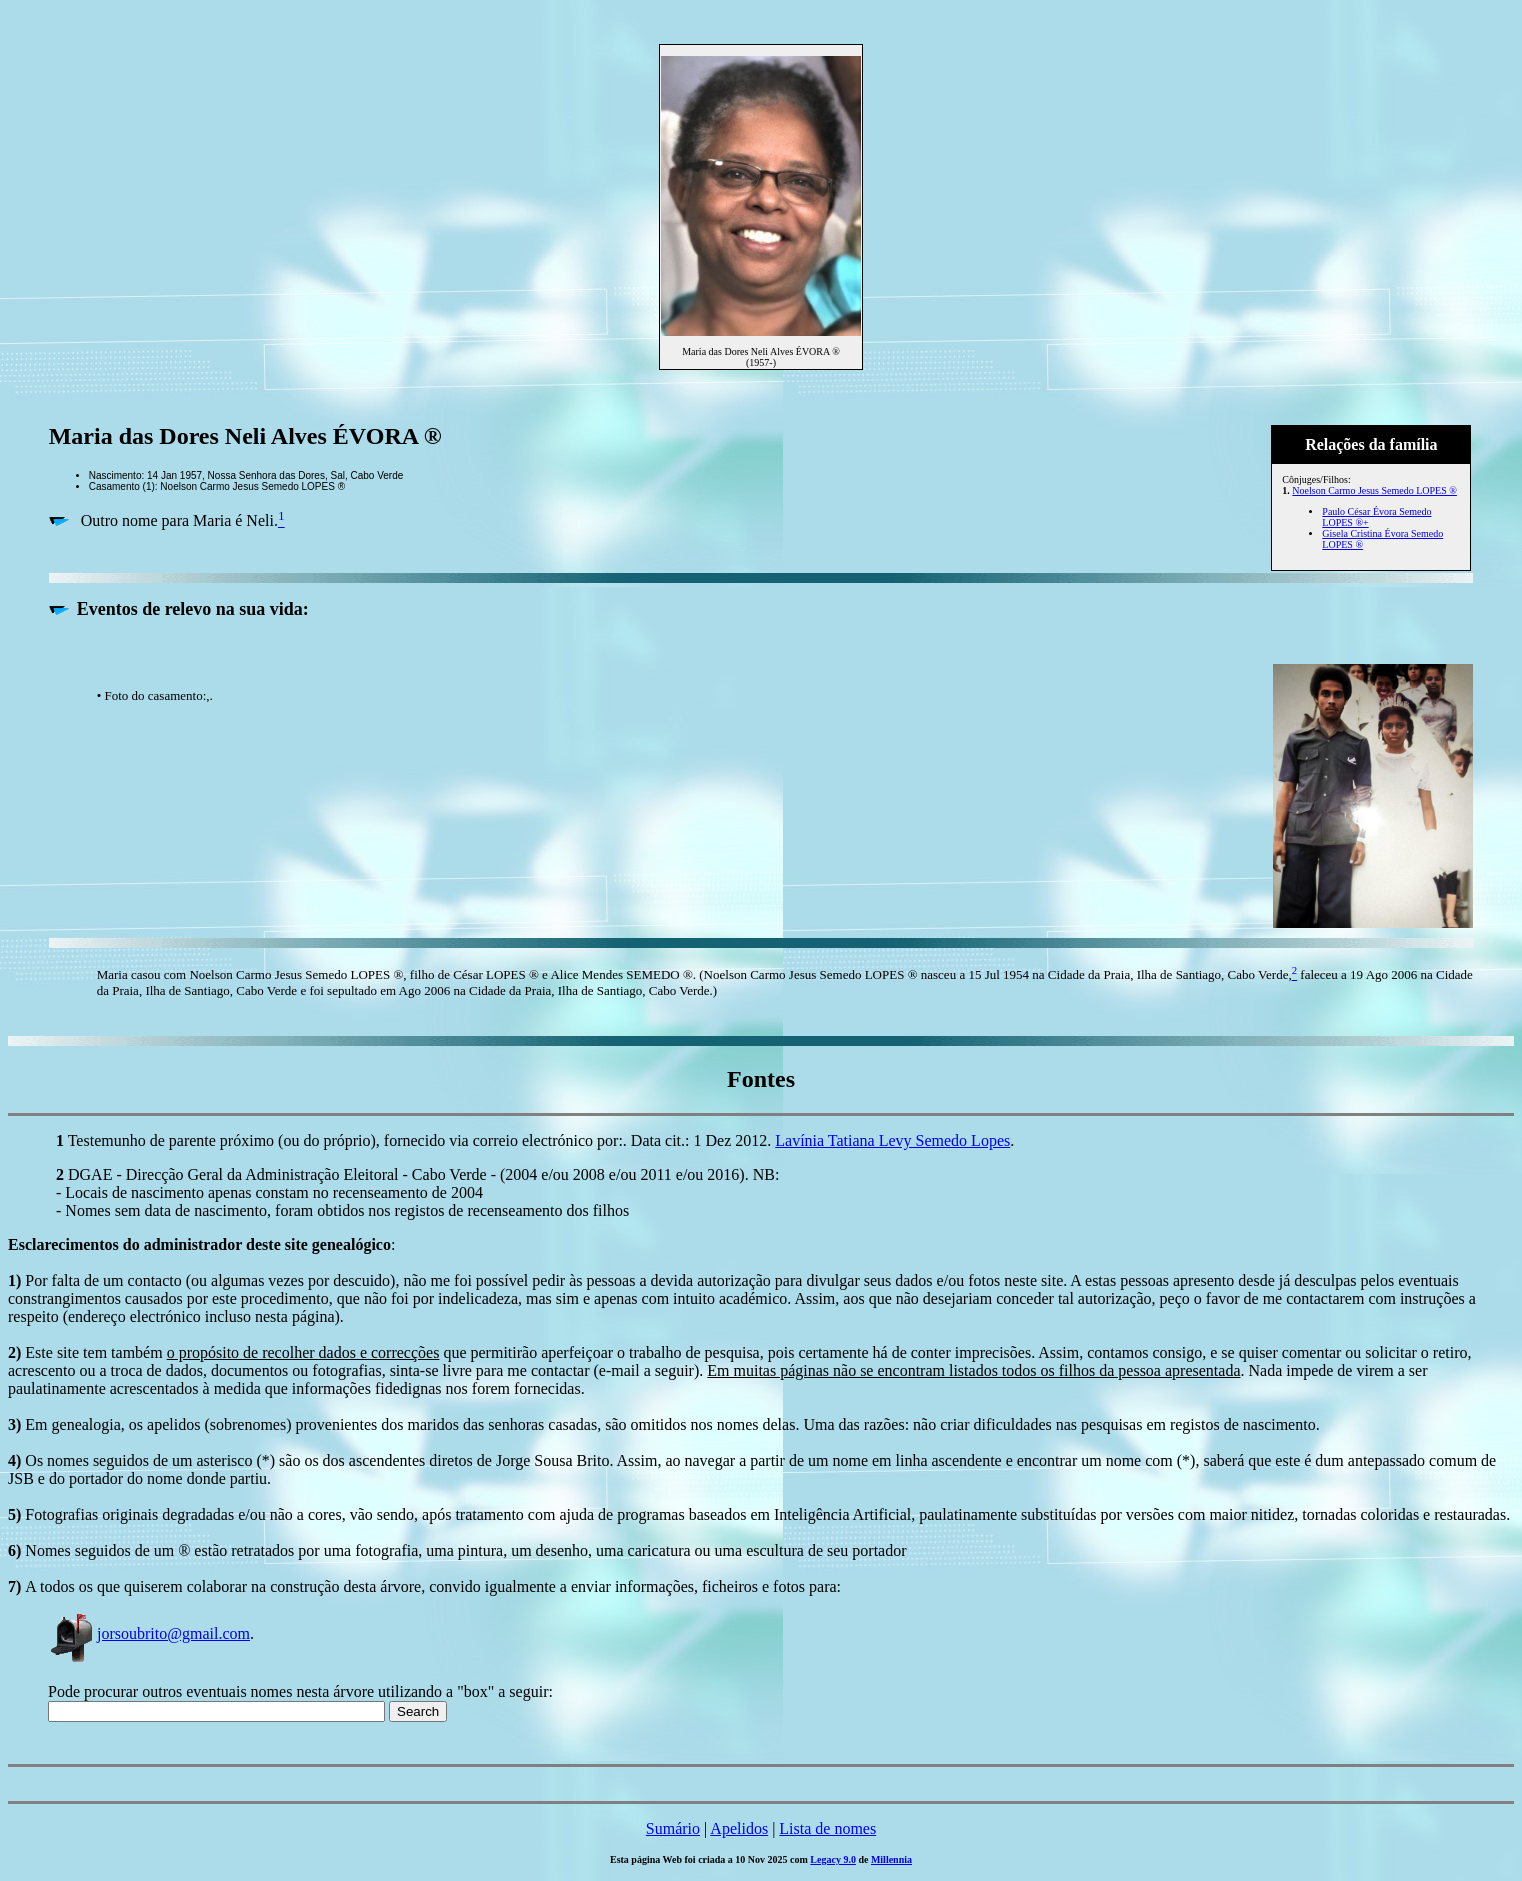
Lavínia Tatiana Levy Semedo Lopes (892, 1140)
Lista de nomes (827, 1828)
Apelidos (739, 1828)
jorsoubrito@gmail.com (149, 1633)
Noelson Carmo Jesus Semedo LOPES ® (1374, 490)
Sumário (673, 1828)
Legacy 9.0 (833, 1859)
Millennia (891, 1859)
